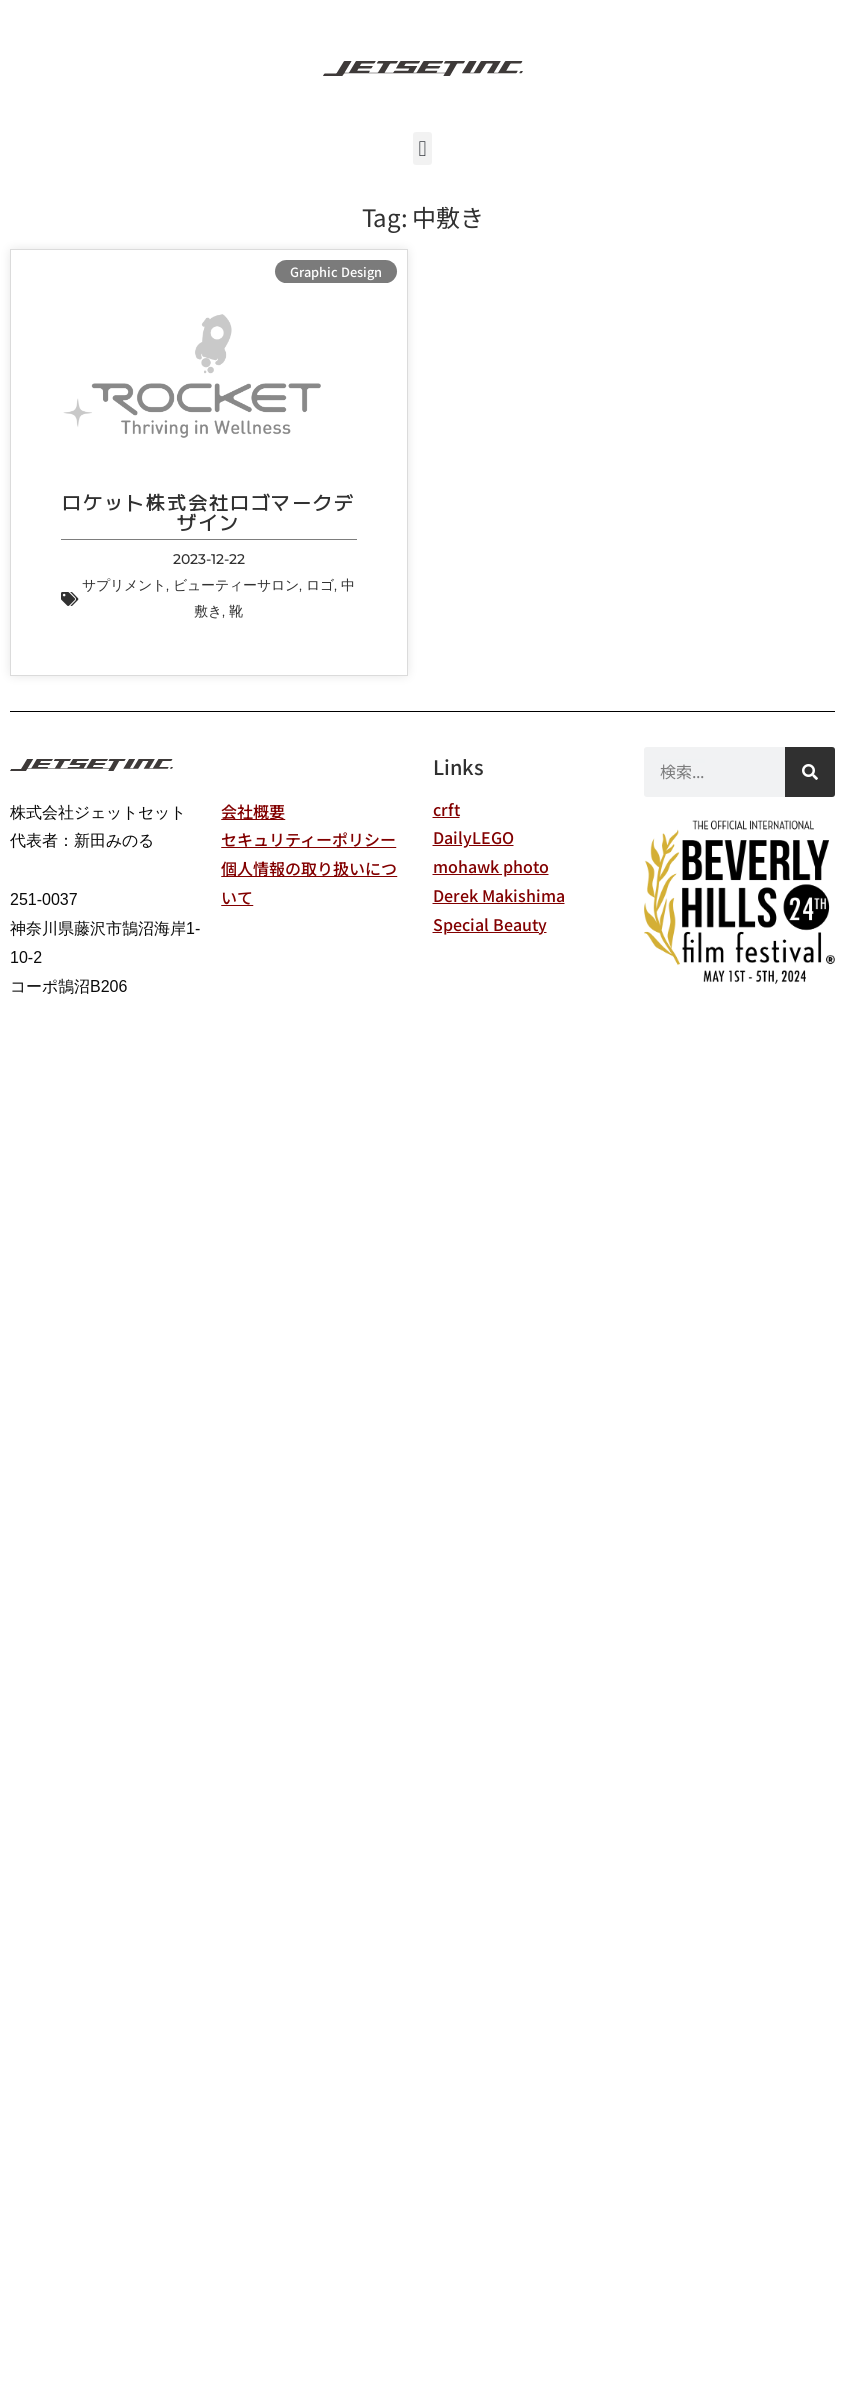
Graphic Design (336, 271)
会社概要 (253, 811)
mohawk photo (491, 866)
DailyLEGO (473, 837)
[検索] (810, 772)
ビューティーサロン (236, 585)
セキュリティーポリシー (308, 839)
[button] (422, 148)
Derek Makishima (499, 895)
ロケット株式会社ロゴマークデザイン (208, 511)
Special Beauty (490, 924)
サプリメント (124, 585)
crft (446, 809)
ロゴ (320, 585)
